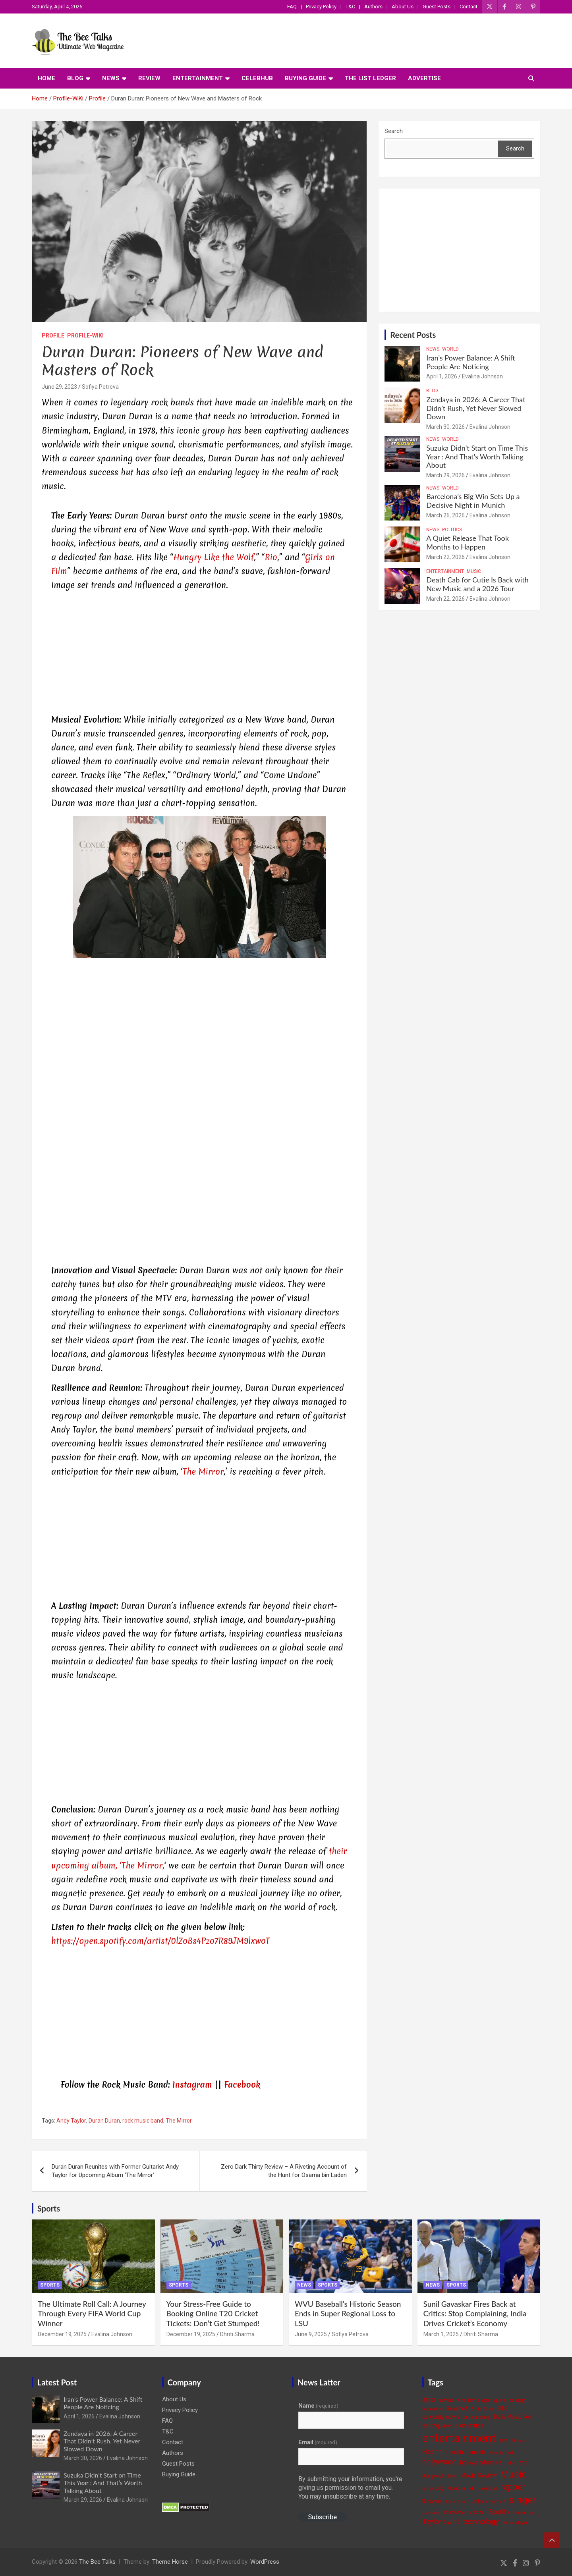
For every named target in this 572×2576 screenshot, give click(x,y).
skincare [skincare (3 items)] (430, 2512)
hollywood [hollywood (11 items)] (439, 2461)
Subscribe (322, 2517)
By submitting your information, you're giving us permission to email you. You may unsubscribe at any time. (350, 2488)
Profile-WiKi (85, 335)
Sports (48, 2208)
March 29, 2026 (445, 475)
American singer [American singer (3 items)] (473, 2400)
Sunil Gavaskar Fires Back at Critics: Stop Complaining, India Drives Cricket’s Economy (475, 2313)
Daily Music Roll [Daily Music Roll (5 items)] (512, 2417)
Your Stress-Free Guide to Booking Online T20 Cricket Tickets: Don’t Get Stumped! (213, 2313)
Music (474, 571)
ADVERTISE (424, 78)
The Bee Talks (97, 2561)
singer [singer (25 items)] (522, 2500)
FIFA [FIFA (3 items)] (504, 2440)
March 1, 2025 (441, 2334)
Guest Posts (436, 7)
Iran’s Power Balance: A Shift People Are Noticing (470, 362)
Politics (452, 529)
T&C (350, 7)
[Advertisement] (199, 654)
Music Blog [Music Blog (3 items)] (433, 2488)
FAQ (292, 7)
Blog (75, 78)
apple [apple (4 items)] (499, 2400)
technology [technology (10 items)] (481, 2521)
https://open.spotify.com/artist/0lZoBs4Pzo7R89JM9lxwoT (160, 1941)
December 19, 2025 (62, 2334)
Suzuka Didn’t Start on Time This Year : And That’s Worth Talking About (477, 456)
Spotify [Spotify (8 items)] (499, 2512)
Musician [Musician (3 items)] (456, 2488)
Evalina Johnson (482, 376)
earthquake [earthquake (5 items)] (436, 2425)
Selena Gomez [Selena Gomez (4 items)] (488, 2502)
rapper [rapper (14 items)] (513, 2487)
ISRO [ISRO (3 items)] (523, 2463)
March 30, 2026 (445, 427)
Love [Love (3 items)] (452, 2476)
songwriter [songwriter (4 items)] (454, 2512)
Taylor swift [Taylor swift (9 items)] (440, 2521)
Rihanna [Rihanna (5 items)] (432, 2501)
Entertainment (197, 78)
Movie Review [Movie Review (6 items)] (478, 2475)
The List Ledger (370, 78)
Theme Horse (170, 2561)
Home (46, 78)
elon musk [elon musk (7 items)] (469, 2425)
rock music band (142, 2120)
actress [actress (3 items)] (447, 2400)
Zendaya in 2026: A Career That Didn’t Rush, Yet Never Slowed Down (475, 408)
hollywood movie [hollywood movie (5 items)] (481, 2462)
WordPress (264, 2561)
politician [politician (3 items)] (488, 2488)
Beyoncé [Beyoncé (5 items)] (457, 2408)
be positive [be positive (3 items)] (432, 2409)
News (111, 78)
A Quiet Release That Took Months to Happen (467, 542)
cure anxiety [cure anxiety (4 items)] (476, 2417)
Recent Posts (413, 334)
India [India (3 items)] (510, 2463)
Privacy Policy (321, 7)
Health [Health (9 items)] (432, 2451)
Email (317, 2442)
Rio (271, 557)
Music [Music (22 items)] (513, 2474)
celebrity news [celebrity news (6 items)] (441, 2416)
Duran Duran (104, 2120)
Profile (53, 335)
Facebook (242, 2084)
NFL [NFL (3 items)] (473, 2488)
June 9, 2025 (311, 2334)
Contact (468, 7)
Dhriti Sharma (237, 2334)
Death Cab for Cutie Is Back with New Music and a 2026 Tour (477, 584)
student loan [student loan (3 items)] (525, 2512)
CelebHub (257, 78)
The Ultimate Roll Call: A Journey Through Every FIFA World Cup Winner (92, 2313)
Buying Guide (305, 78)
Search (394, 131)
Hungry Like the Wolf (213, 557)
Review (149, 78)
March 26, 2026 (445, 515)
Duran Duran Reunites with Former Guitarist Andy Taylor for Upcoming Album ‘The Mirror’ (115, 2171)
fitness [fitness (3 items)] (518, 2440)
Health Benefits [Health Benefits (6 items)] (466, 2452)
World (450, 349)
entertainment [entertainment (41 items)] (459, 2438)
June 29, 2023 (59, 387)
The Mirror (203, 1471)
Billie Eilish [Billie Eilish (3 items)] (482, 2409)
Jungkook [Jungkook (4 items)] (433, 2476)
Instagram (192, 2084)
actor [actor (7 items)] (429, 2399)
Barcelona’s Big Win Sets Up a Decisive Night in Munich (473, 500)
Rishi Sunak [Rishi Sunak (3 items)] (457, 2502)
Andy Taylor (71, 2120)
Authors (373, 7)
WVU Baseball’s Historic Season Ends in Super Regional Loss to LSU (348, 2313)
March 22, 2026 (445, 557)
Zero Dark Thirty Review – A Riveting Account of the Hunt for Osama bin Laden (284, 2171)
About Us (403, 7)
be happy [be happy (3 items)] (517, 2400)
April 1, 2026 (441, 376)
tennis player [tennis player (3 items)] (515, 2522)
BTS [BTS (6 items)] (502, 2408)
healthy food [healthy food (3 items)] (501, 2452)
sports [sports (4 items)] (477, 2512)
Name (318, 2405)
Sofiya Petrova (100, 387)
